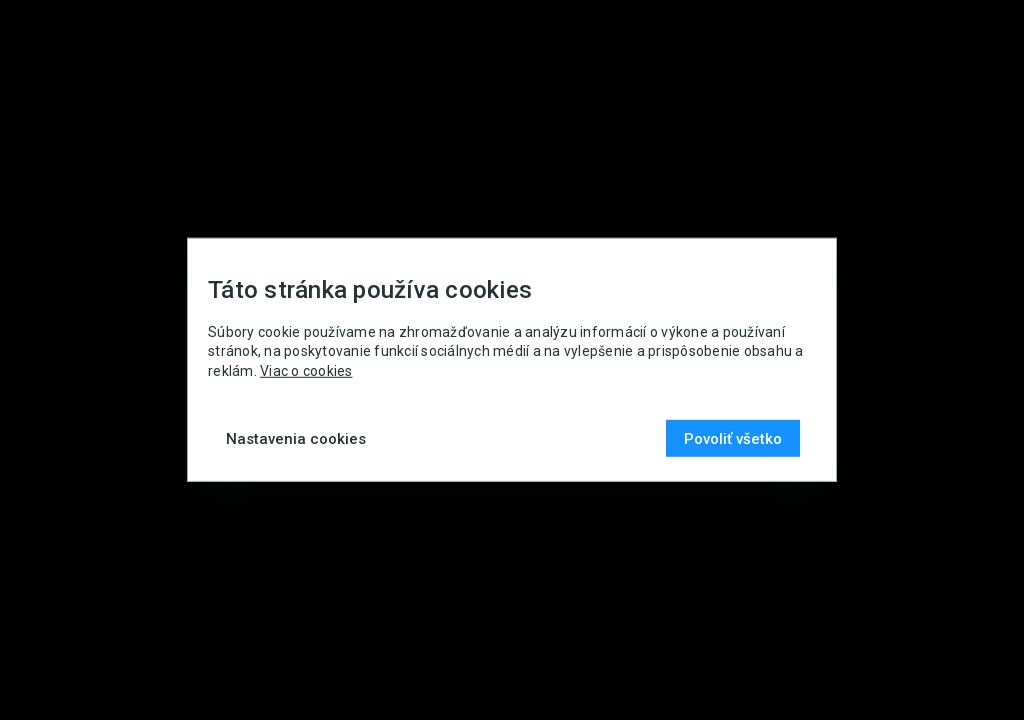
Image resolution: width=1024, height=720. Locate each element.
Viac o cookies (306, 371)
